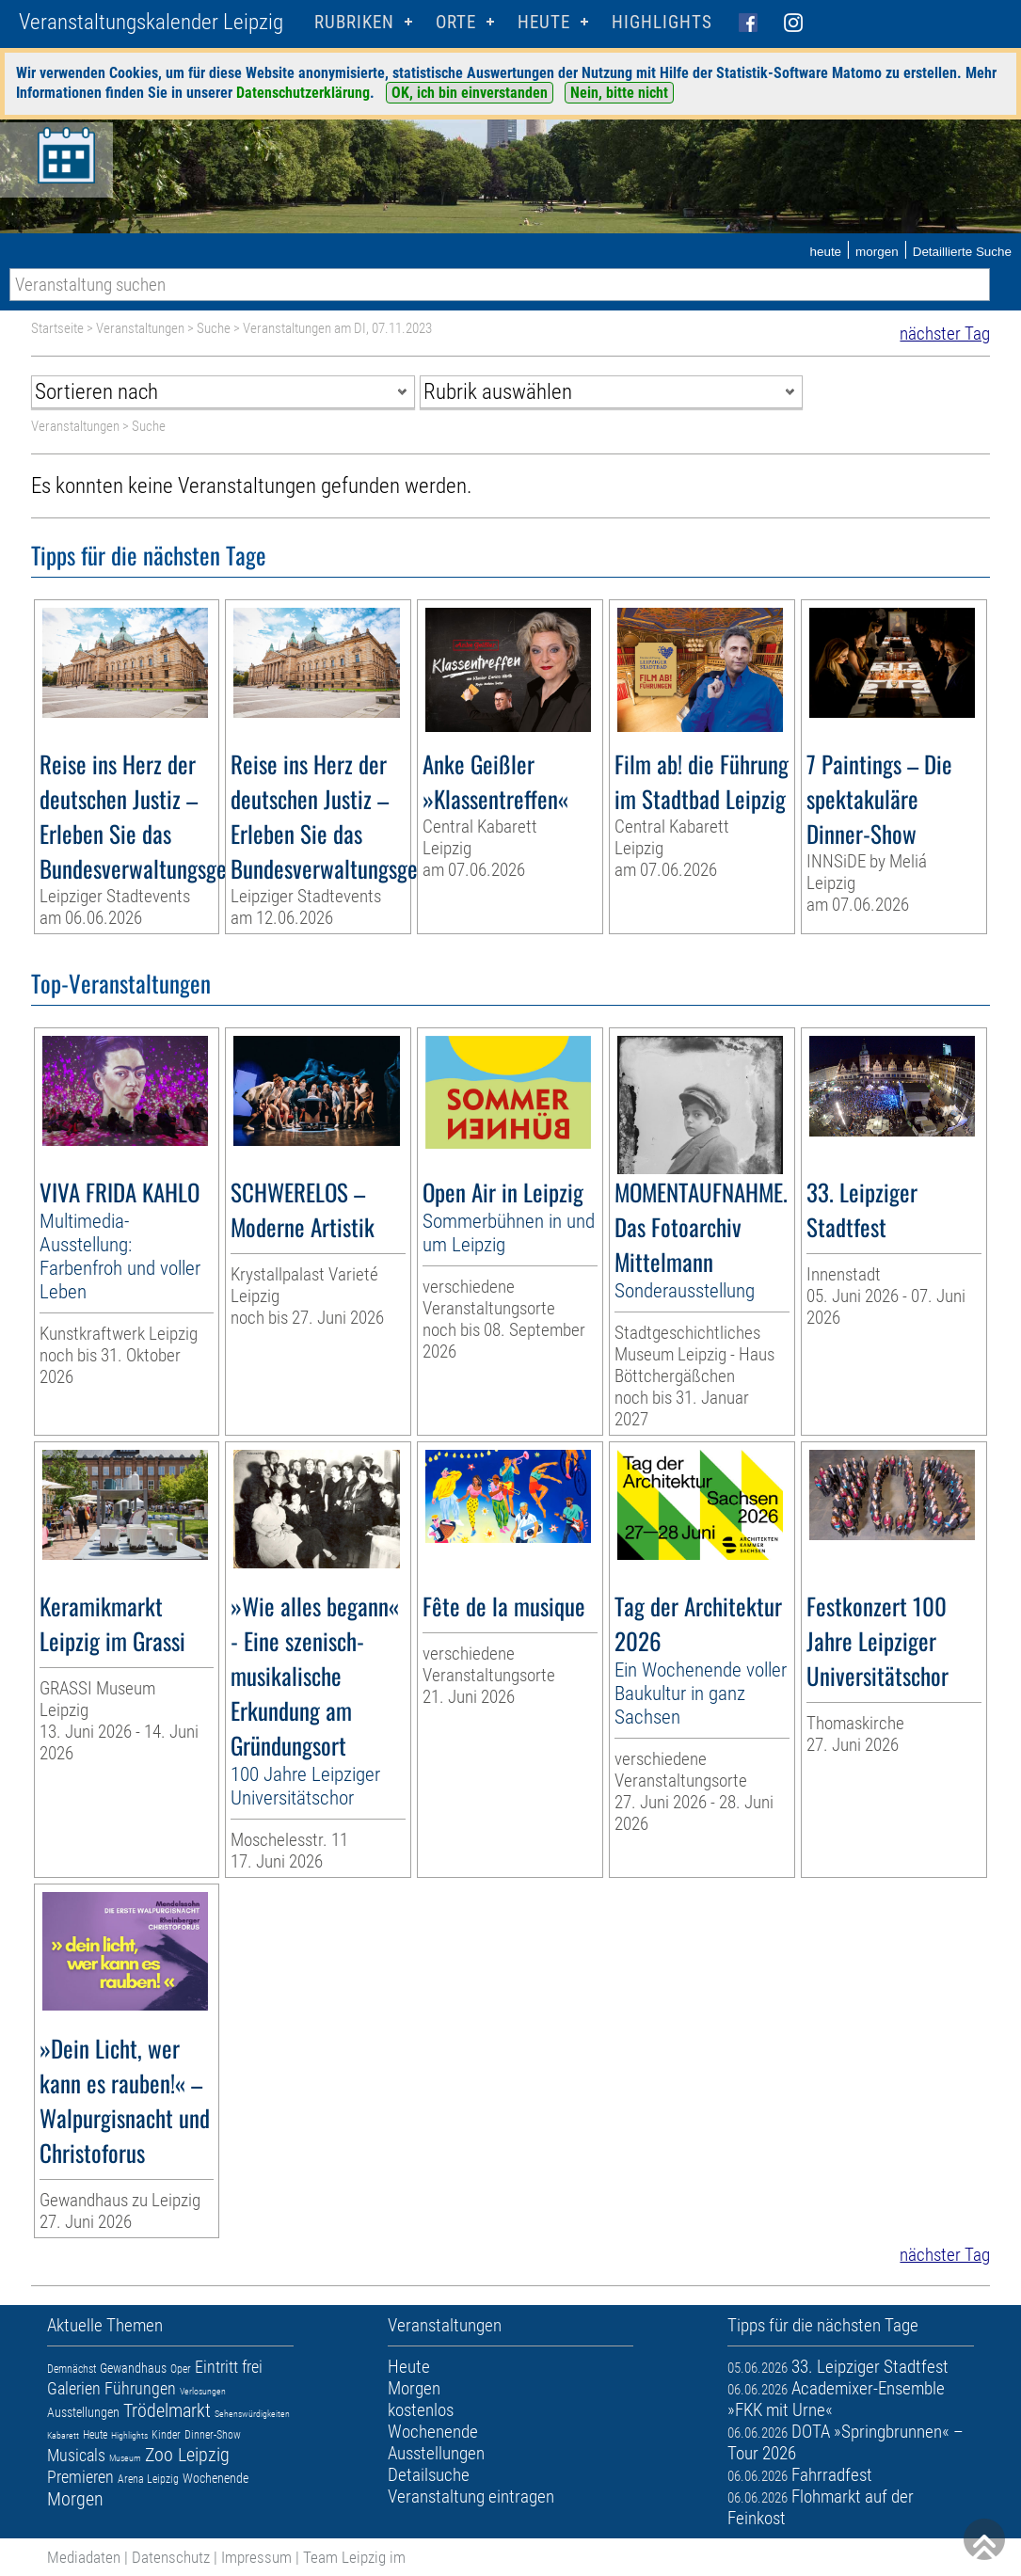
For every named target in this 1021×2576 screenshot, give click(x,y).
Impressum (256, 2557)
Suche (214, 328)
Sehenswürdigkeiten (252, 2414)
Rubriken (354, 22)
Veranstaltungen (140, 328)
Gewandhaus (133, 2368)
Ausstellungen (83, 2412)
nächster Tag (945, 333)
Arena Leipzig (148, 2479)
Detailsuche (429, 2475)
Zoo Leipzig (187, 2454)
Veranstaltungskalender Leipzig (151, 22)
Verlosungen (203, 2391)
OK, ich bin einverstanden (469, 93)
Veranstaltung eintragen (471, 2496)
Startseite (57, 328)
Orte (456, 22)
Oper (180, 2369)
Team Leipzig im (354, 2557)
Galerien (74, 2388)
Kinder (166, 2434)
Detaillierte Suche (962, 252)
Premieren (80, 2477)
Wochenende (215, 2478)
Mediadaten (83, 2557)
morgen (877, 252)
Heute (95, 2434)
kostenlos (421, 2410)
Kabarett (63, 2435)
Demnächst (71, 2369)
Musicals (76, 2455)
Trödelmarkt (167, 2410)
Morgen (75, 2499)
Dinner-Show (212, 2434)
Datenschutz (171, 2557)
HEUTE (544, 22)
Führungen (140, 2388)
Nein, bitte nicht (619, 93)
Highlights (662, 22)
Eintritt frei (229, 2367)
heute (825, 252)
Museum (125, 2458)
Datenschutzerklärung (303, 93)
